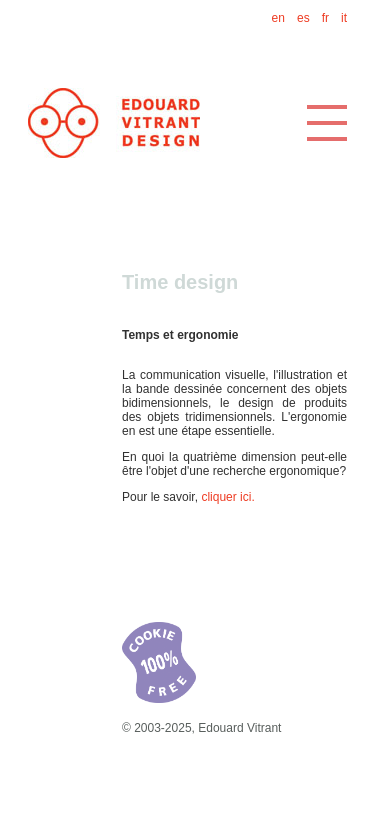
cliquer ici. (227, 497)
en (278, 18)
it (344, 18)
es (303, 18)
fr (325, 18)
